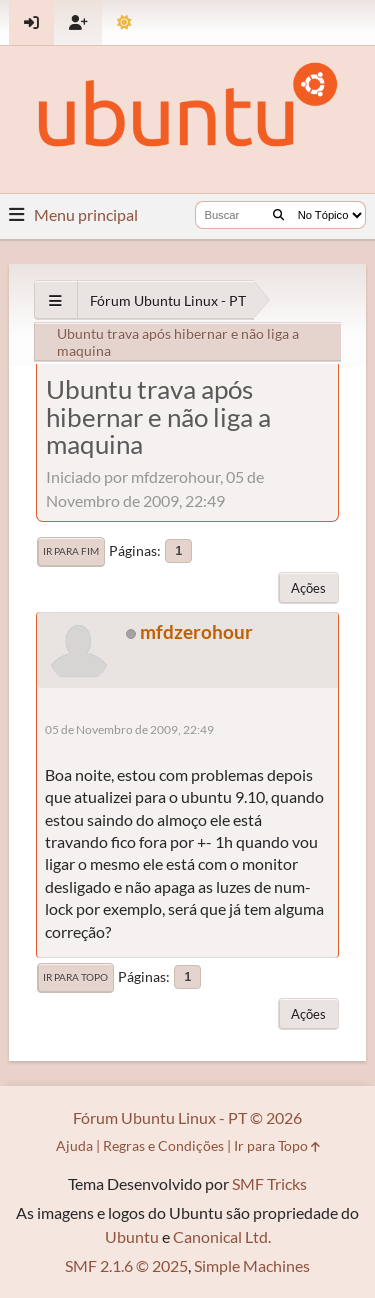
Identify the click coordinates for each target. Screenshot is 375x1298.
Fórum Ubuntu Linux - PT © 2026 (187, 1117)
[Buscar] (278, 215)
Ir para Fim (71, 551)
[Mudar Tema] (124, 22)
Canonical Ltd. (222, 1236)
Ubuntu (132, 1236)
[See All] (55, 300)
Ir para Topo (75, 977)
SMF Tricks (269, 1183)
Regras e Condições (163, 1145)
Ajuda (74, 1145)
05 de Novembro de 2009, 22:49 (129, 729)
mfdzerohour (196, 631)
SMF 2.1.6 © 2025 (126, 1265)
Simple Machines (252, 1265)
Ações (308, 588)
